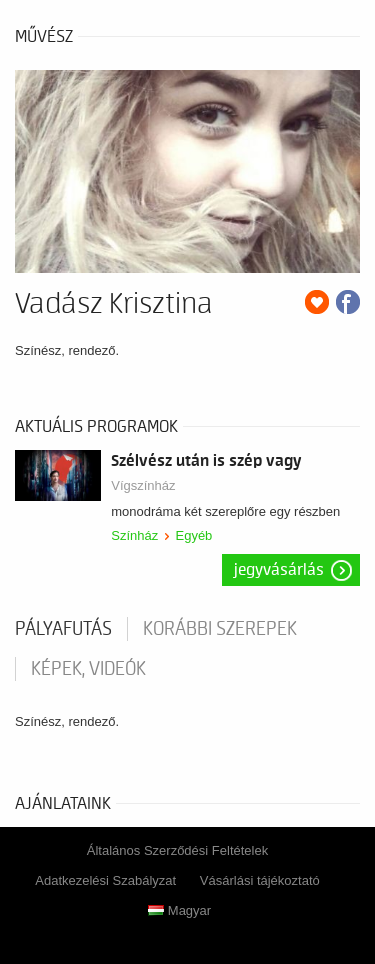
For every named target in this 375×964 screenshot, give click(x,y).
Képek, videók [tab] (88, 669)
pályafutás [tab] (63, 629)
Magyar (179, 910)
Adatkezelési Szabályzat (105, 880)
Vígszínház (143, 485)
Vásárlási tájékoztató (260, 880)
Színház (134, 535)
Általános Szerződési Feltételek (177, 850)
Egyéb (193, 535)
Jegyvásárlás (279, 570)
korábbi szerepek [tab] (220, 629)
